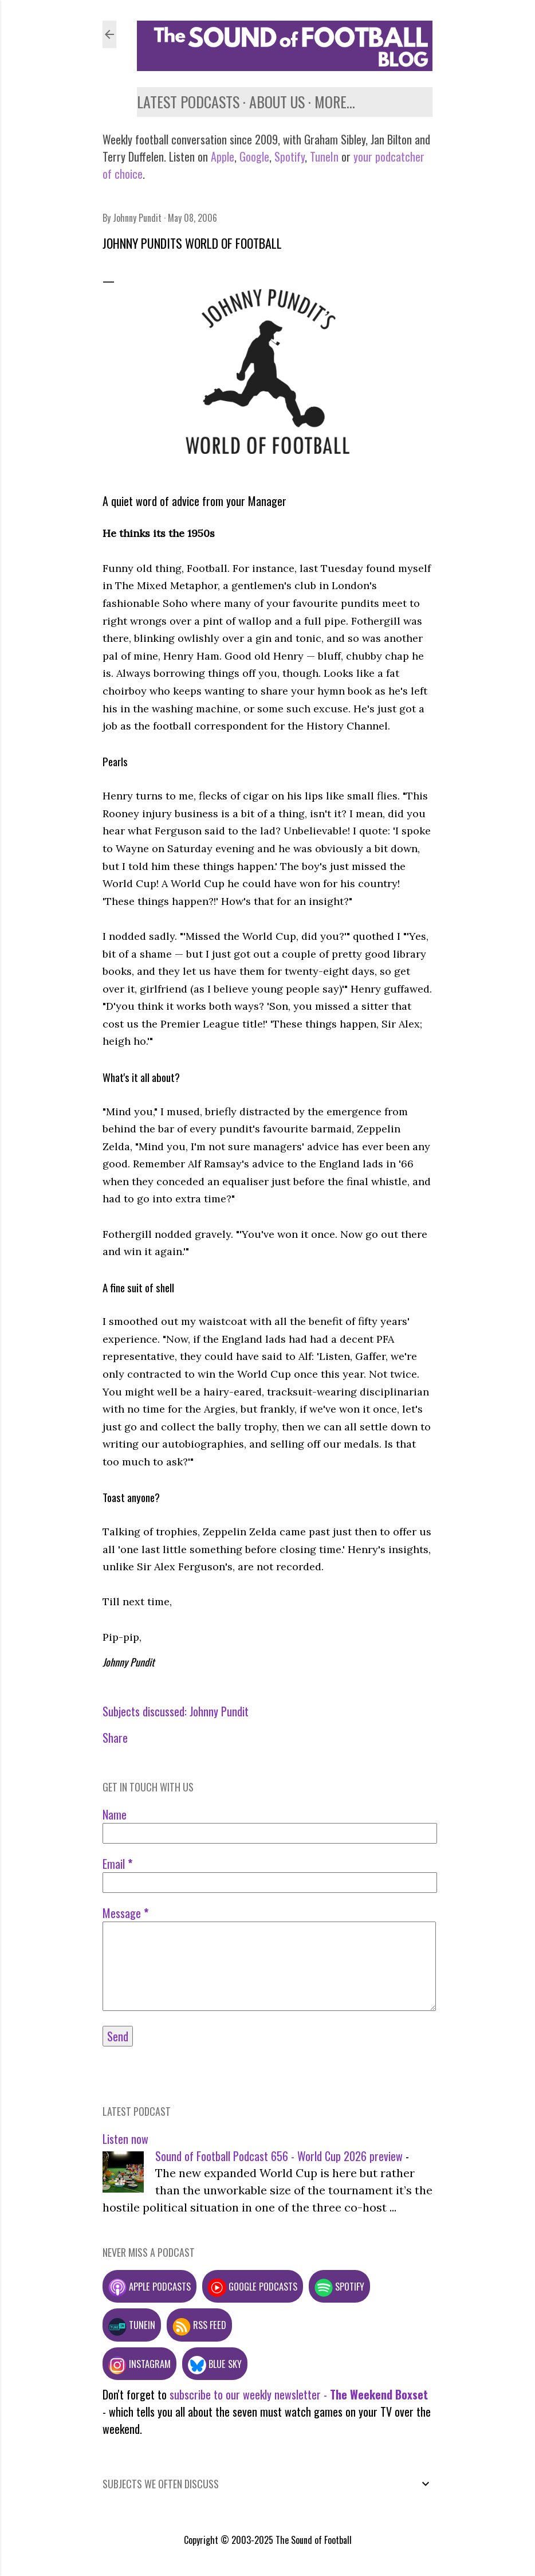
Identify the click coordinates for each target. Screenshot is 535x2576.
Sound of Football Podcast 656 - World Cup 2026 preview (279, 2156)
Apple (222, 156)
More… (334, 102)
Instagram (139, 2364)
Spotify (289, 156)
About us (277, 102)
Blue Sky (215, 2364)
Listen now (125, 2138)
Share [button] (115, 1737)
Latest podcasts (188, 102)
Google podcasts (252, 2286)
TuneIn (324, 156)
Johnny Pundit (219, 1711)
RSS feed (199, 2325)
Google (253, 156)
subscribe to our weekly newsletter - (299, 2394)
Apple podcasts (149, 2286)
